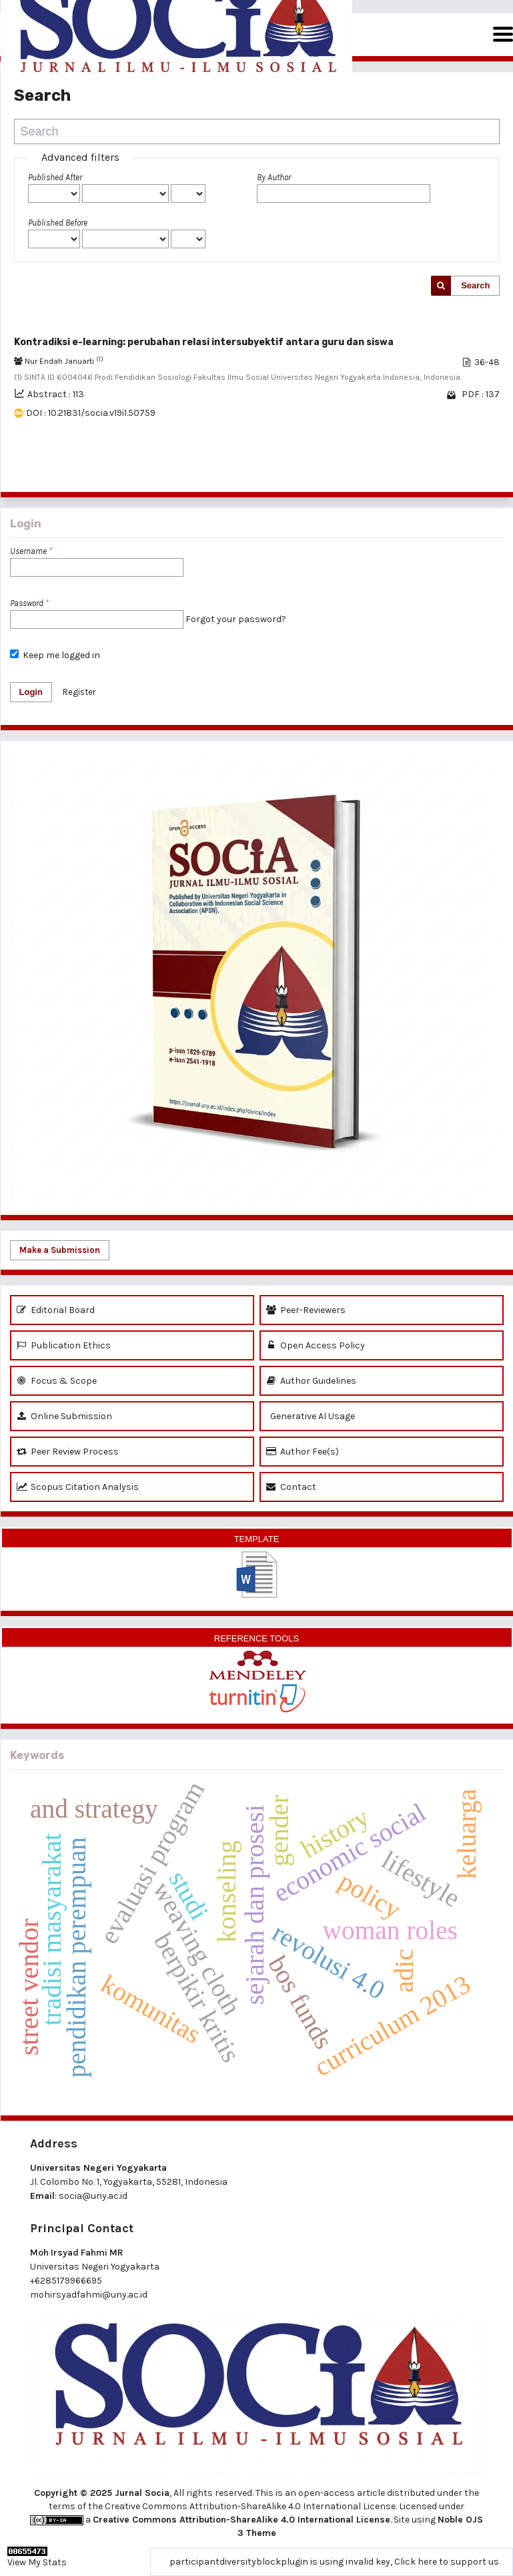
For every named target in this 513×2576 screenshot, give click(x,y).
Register (79, 692)
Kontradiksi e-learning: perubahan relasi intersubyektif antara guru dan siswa (204, 342)
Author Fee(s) (302, 1451)
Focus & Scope (57, 1380)
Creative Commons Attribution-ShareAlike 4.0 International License (241, 2519)
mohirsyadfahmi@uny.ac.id (88, 2294)
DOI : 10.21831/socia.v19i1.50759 (90, 413)
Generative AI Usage (310, 1416)
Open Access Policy (315, 1345)
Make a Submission (59, 1250)
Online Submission (64, 1416)
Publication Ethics (64, 1345)
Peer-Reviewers (306, 1310)
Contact (291, 1487)
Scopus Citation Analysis (78, 1487)
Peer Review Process (68, 1451)
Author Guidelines (311, 1380)
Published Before (57, 223)
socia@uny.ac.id (93, 2196)
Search (475, 285)
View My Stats (37, 2562)
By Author (274, 177)
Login (31, 692)
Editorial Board (56, 1310)
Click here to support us (446, 2561)
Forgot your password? (235, 619)
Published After (55, 177)
